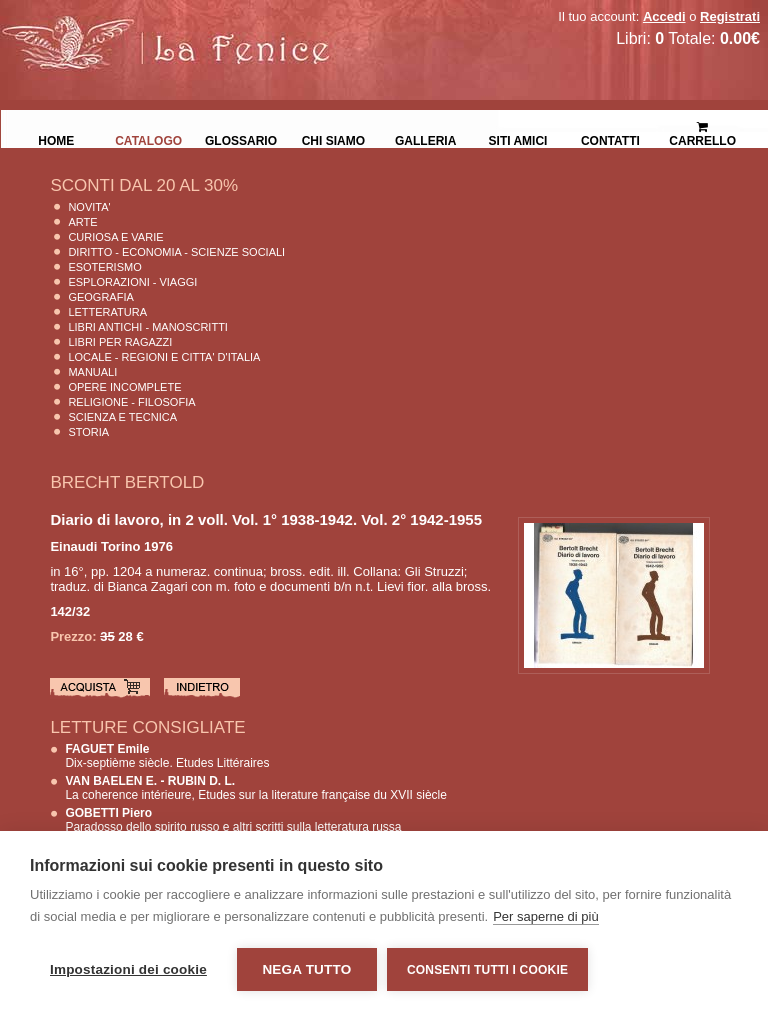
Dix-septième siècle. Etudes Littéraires (167, 756)
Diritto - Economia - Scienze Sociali (176, 252)
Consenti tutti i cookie (487, 970)
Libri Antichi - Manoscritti (148, 327)
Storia (88, 432)
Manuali (92, 372)
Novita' (89, 207)
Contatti (610, 139)
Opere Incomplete (124, 387)
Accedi (664, 16)
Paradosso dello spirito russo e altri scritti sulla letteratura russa (233, 820)
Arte (82, 222)
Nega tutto (306, 969)
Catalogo (148, 139)
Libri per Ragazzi (120, 342)
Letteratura (107, 312)
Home (56, 139)
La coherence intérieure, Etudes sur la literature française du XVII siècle (256, 788)
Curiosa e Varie (115, 237)
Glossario (241, 139)
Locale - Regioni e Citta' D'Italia (164, 357)
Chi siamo (333, 139)
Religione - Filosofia (131, 402)
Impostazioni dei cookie (128, 969)
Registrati (730, 16)
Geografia (100, 297)
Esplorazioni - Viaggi (132, 282)
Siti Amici (518, 139)
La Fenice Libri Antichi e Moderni (175, 30)
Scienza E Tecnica (122, 417)
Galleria (425, 139)
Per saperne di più (546, 916)
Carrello (702, 125)
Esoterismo (104, 267)
